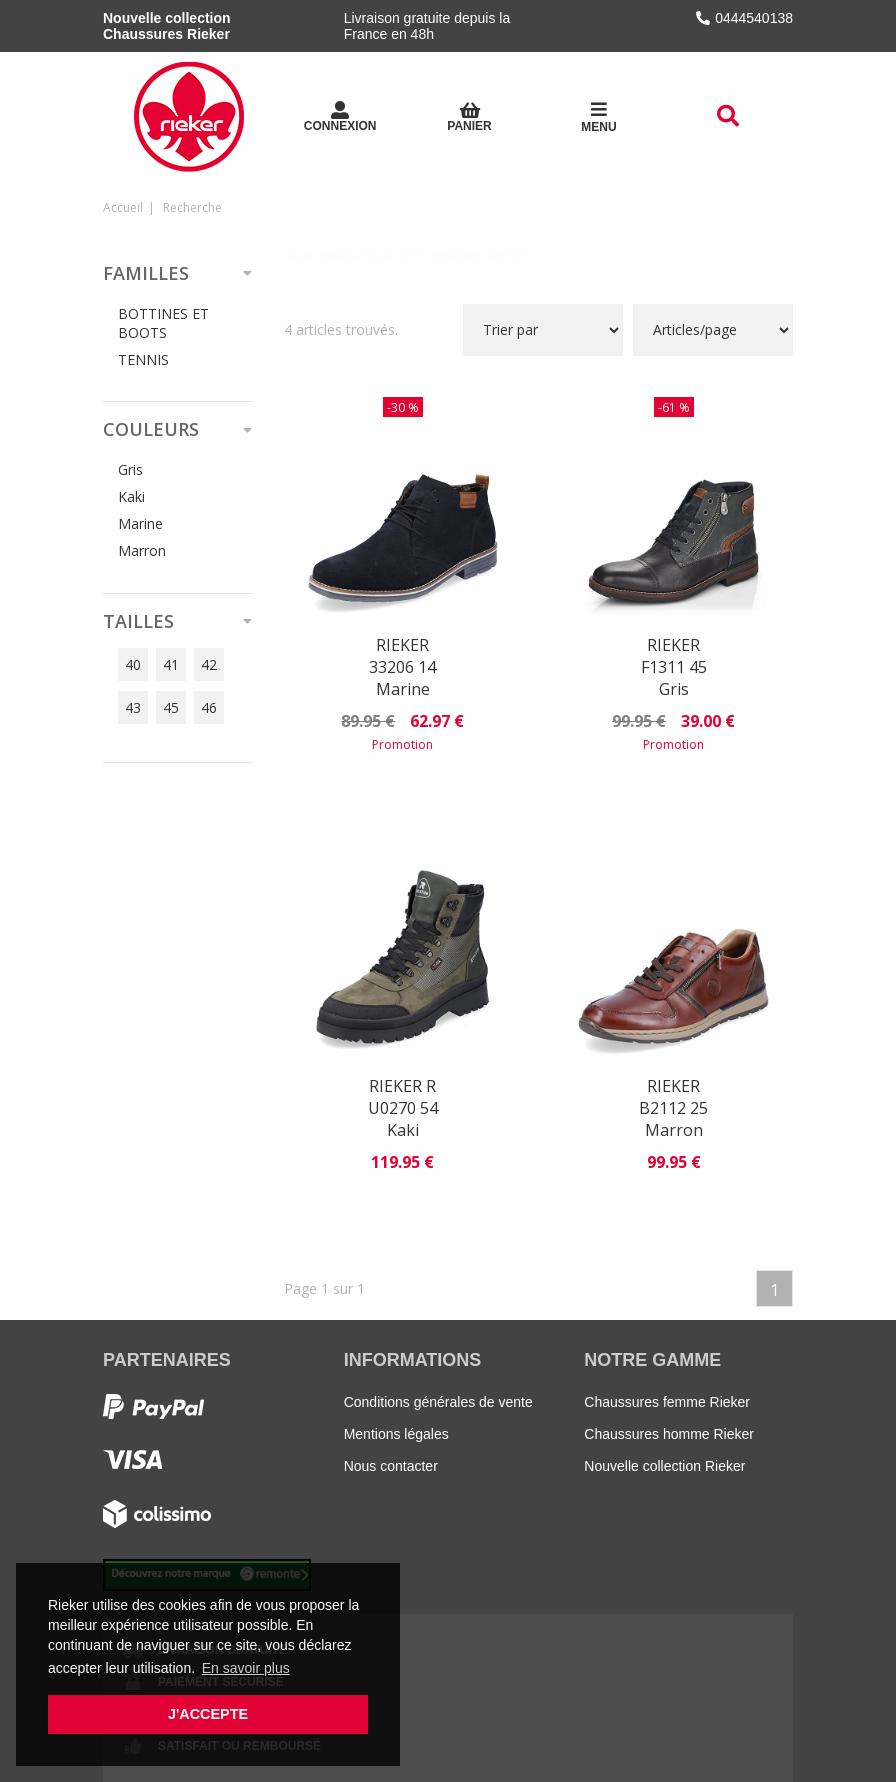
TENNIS (143, 359)
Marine (140, 523)
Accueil (123, 207)
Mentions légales (396, 1434)
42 (209, 664)
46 (209, 707)
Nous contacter (391, 1466)
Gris (130, 469)
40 (133, 664)
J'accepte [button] (208, 1714)
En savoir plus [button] (246, 1668)
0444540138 (744, 18)
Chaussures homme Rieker (669, 1434)
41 (171, 664)
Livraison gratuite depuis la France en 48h (427, 26)
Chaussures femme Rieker (667, 1402)
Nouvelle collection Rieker (664, 1466)
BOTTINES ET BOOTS (163, 323)
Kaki (131, 496)
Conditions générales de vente (438, 1402)
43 (133, 707)
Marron (142, 550)
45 (171, 707)
